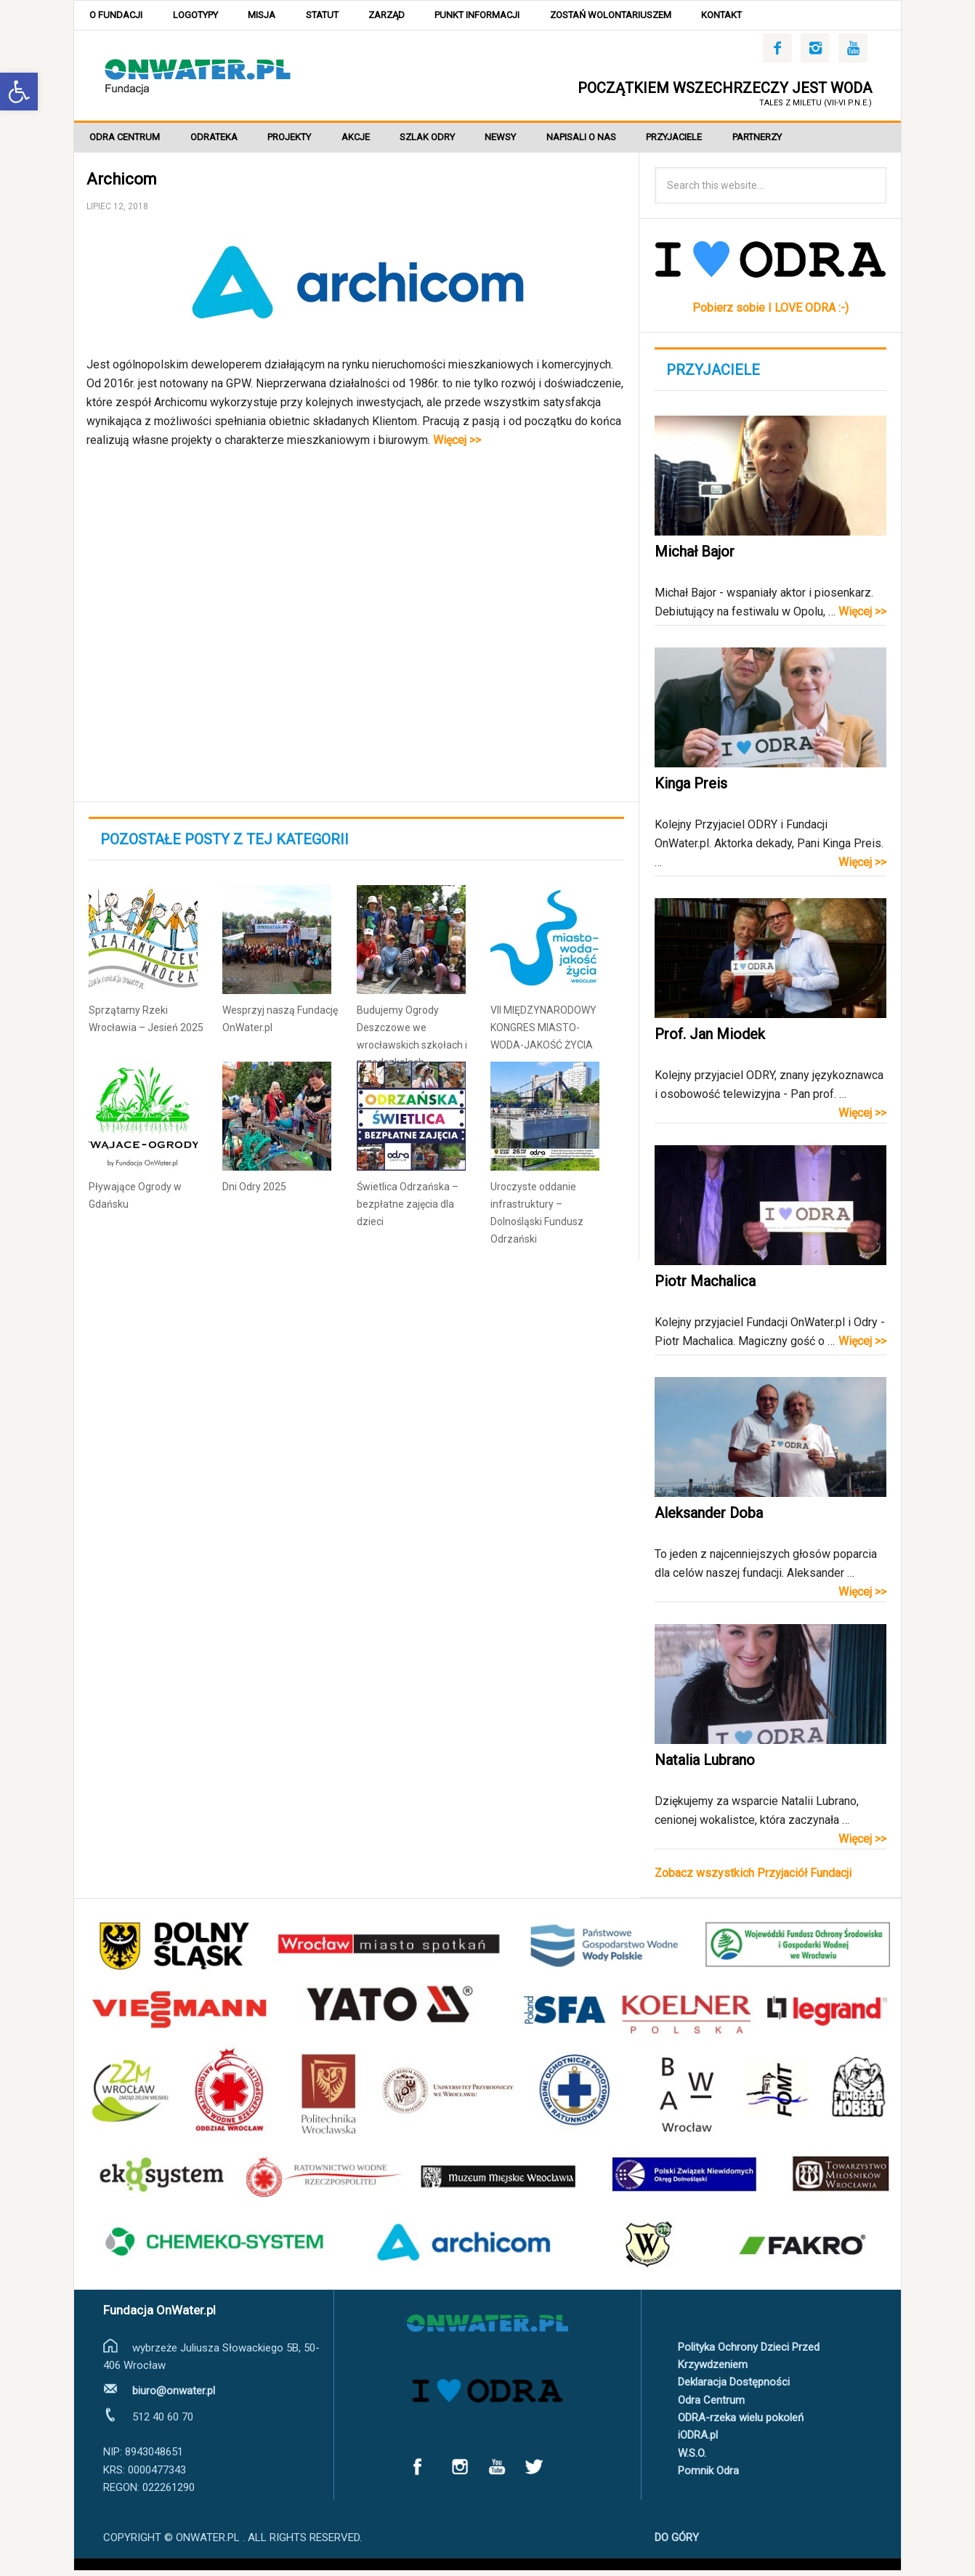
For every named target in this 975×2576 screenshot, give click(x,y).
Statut (338, 16)
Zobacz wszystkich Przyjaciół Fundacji (753, 1879)
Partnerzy (797, 141)
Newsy (526, 141)
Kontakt (757, 16)
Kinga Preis (691, 789)
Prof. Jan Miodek (710, 1040)
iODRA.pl (698, 2440)
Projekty (301, 141)
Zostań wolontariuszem (641, 16)
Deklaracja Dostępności (734, 2387)
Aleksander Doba (709, 1518)
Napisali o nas (612, 141)
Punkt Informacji (503, 16)
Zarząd (407, 16)
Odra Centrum (127, 141)
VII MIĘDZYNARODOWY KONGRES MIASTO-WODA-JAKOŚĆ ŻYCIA (543, 1032)
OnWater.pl (197, 77)
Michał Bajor (695, 557)
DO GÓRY (677, 2542)
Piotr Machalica (705, 1287)
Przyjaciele (709, 141)
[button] (19, 91)
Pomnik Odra (708, 2476)
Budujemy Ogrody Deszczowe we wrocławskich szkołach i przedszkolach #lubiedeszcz (412, 1050)
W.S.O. (692, 2458)
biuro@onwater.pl (173, 2396)
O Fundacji (118, 16)
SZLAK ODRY (448, 141)
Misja (273, 16)
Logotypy (201, 16)
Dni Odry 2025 (254, 1192)
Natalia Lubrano (705, 1765)
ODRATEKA (220, 141)
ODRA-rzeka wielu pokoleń (741, 2423)
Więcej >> (457, 445)
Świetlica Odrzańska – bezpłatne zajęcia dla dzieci (407, 1209)
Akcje (371, 141)
